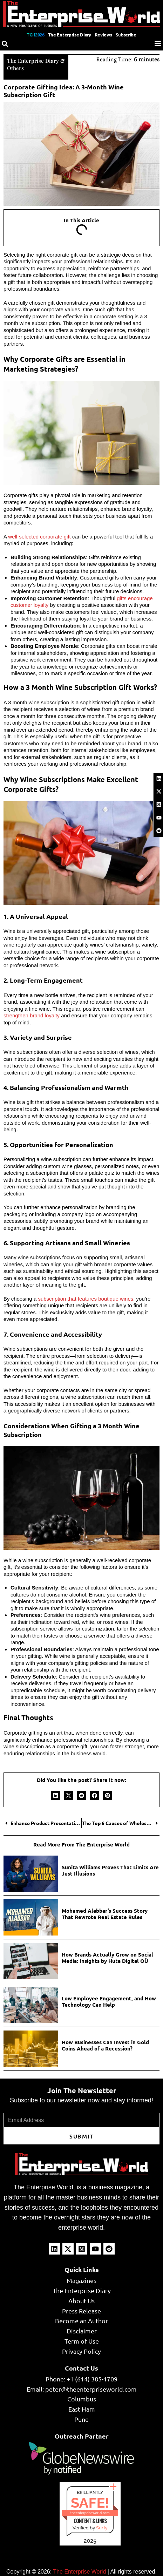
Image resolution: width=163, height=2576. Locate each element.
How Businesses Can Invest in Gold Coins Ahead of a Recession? (105, 2045)
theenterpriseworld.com (90, 2513)
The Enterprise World (79, 2572)
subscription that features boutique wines (85, 1299)
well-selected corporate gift (39, 537)
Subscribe (126, 35)
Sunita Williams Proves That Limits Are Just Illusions (110, 1870)
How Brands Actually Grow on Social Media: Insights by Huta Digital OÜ (107, 1957)
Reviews (103, 35)
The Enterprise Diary (69, 35)
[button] (55, 1795)
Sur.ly (101, 2528)
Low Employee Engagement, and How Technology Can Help (109, 2001)
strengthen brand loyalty (32, 1015)
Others (15, 68)
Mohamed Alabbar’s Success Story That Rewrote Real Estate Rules (105, 1913)
